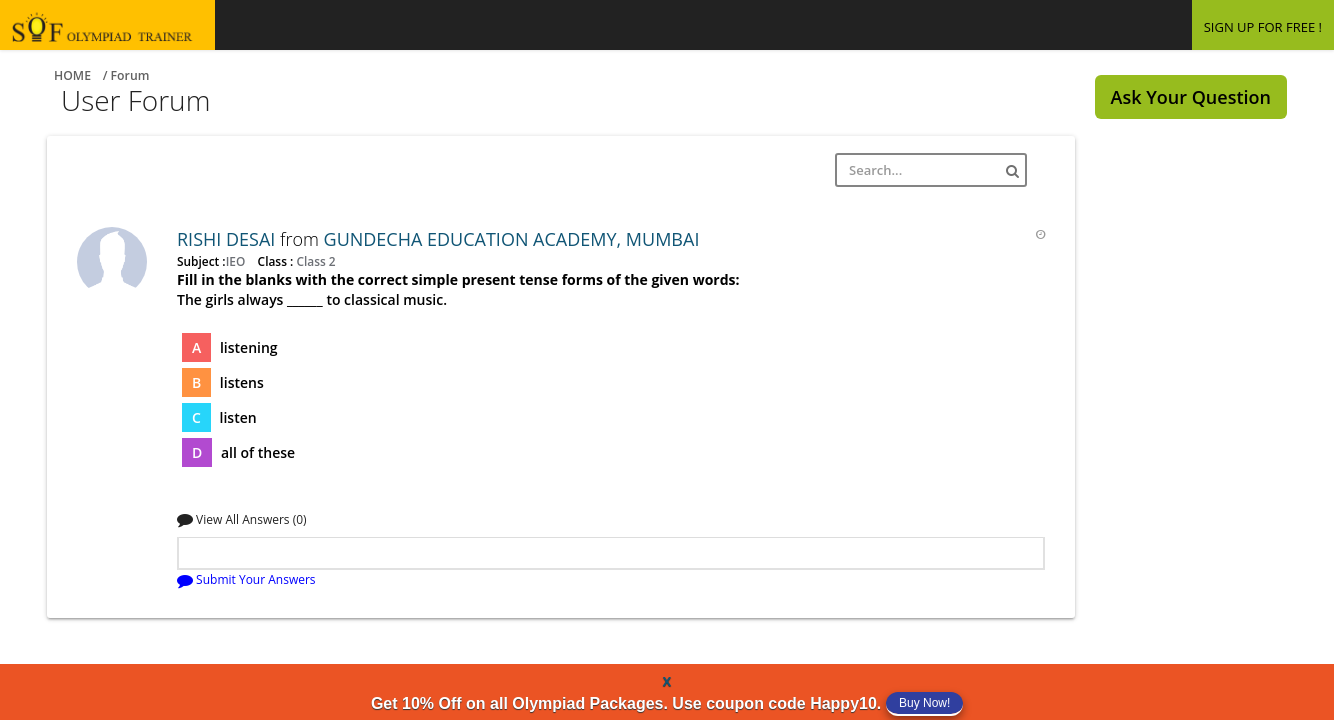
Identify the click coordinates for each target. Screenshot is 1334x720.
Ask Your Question (1191, 97)
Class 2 (314, 261)
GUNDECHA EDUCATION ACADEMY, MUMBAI (512, 239)
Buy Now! (924, 703)
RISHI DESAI (228, 239)
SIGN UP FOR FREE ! (1263, 27)
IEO (237, 261)
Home (72, 75)
